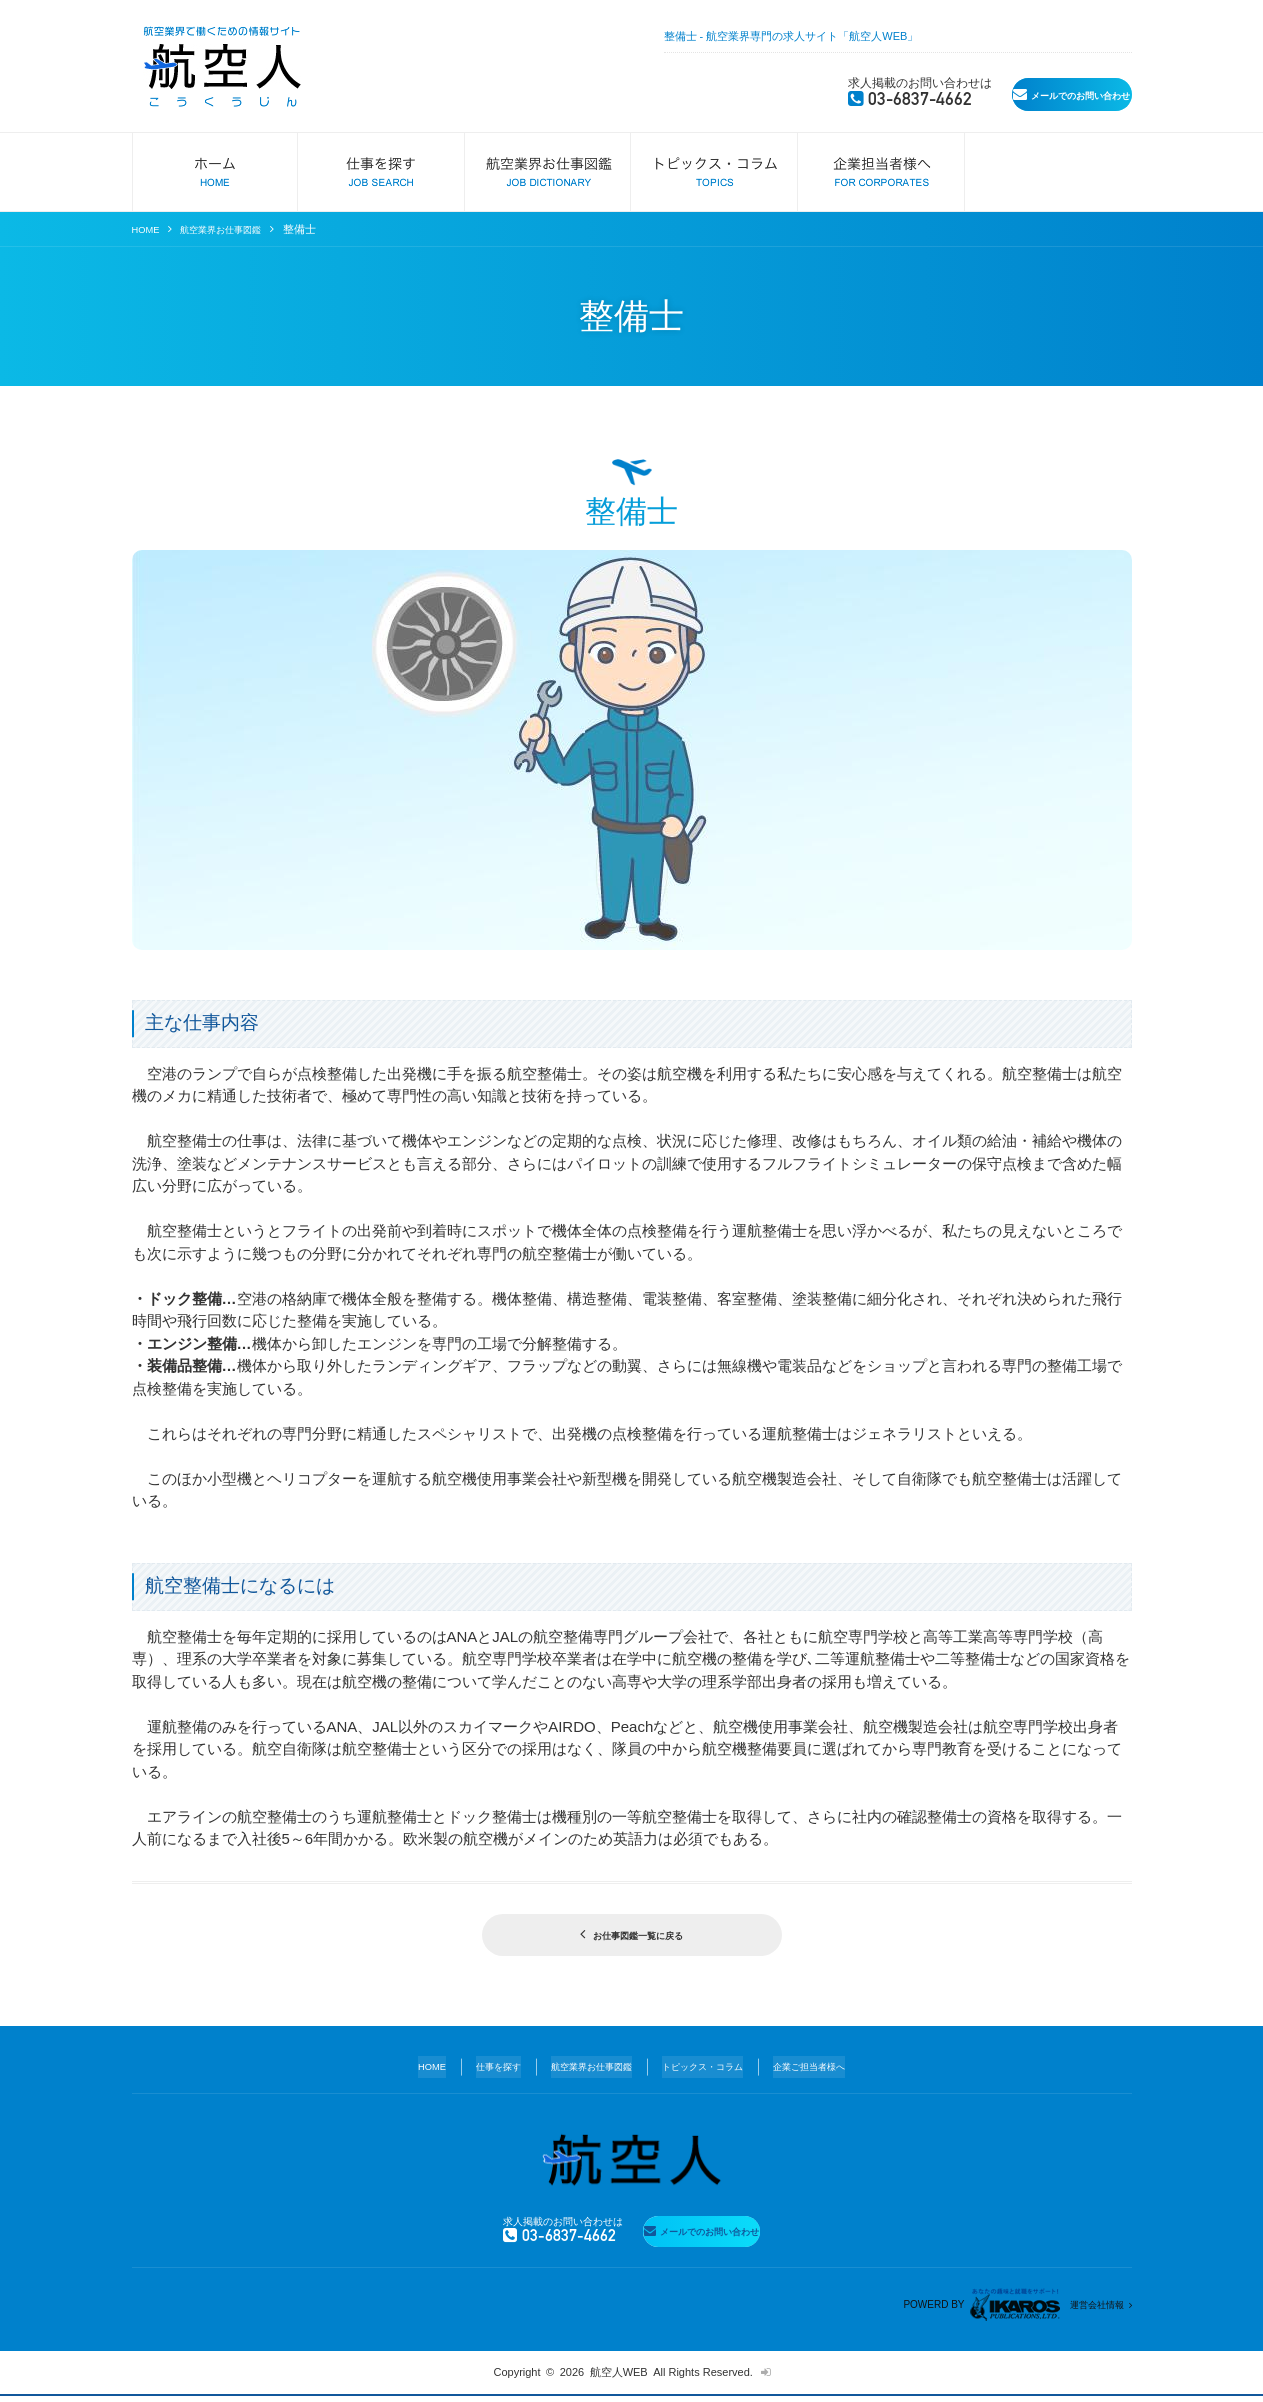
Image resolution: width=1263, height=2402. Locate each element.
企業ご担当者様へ (835, 2067)
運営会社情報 (1090, 2310)
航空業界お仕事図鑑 (235, 229)
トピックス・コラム (711, 2067)
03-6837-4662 (781, 94)
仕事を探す (475, 2067)
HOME (148, 229)
